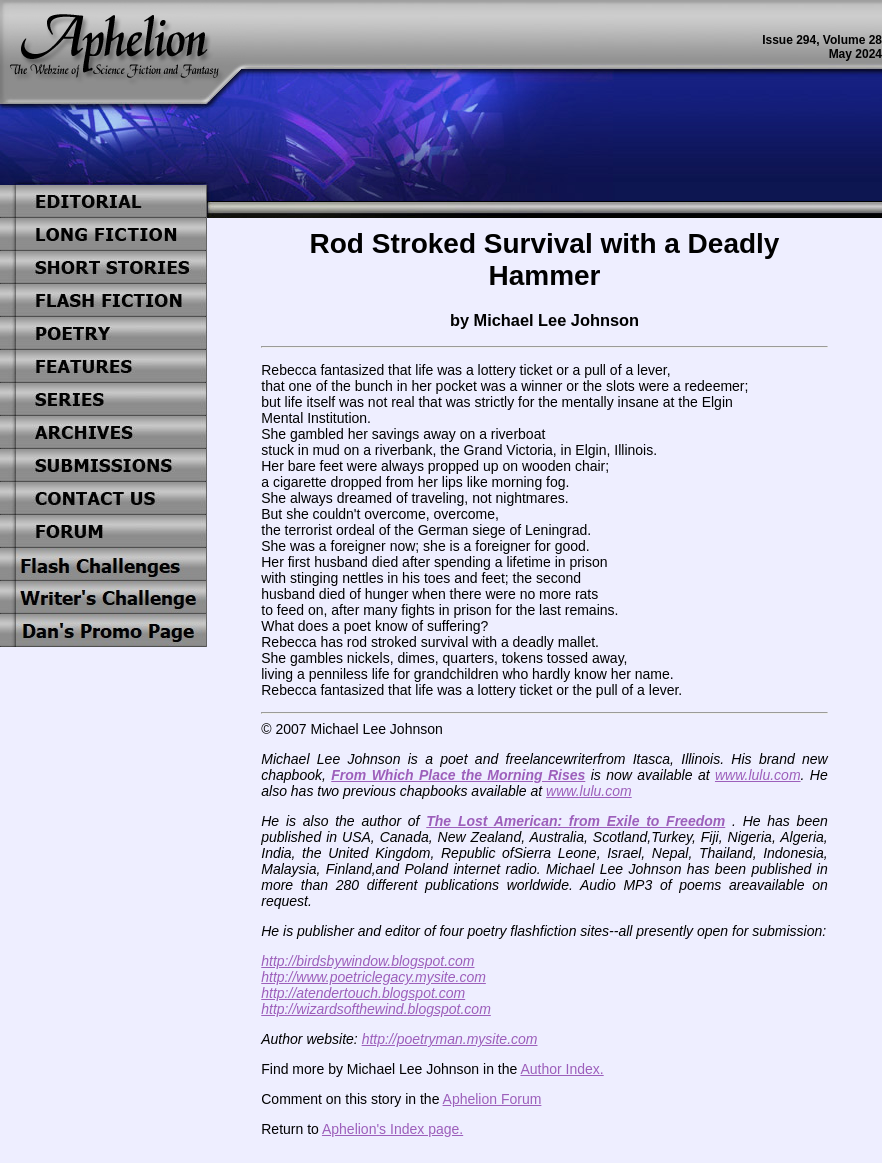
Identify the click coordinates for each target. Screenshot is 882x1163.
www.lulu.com (758, 775)
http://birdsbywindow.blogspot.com (367, 961)
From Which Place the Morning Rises (458, 775)
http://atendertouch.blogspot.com (363, 993)
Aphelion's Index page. (392, 1129)
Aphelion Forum (492, 1099)
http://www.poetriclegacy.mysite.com (373, 977)
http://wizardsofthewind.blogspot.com (376, 1009)
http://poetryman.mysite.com (450, 1039)
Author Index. (561, 1069)
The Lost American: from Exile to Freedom (575, 821)
